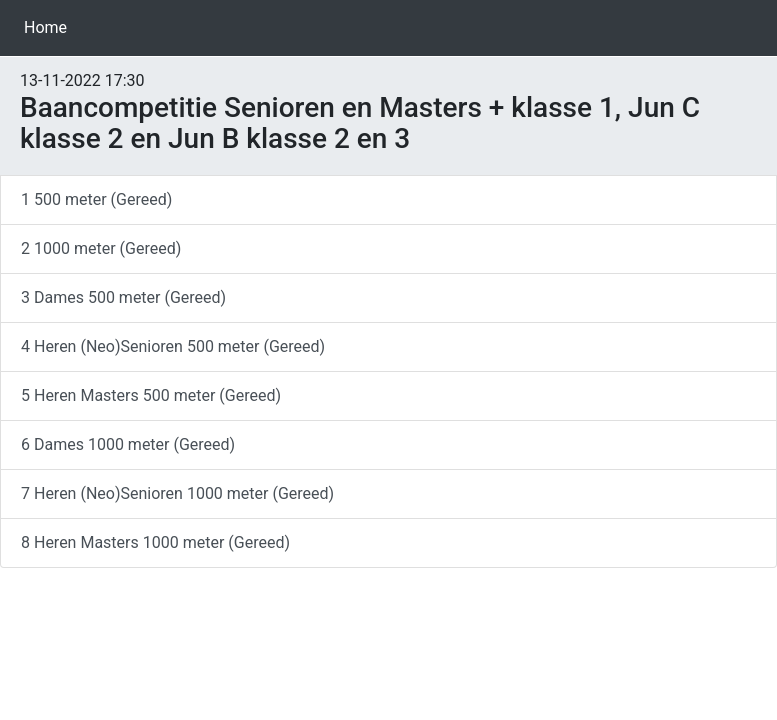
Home (49, 26)
